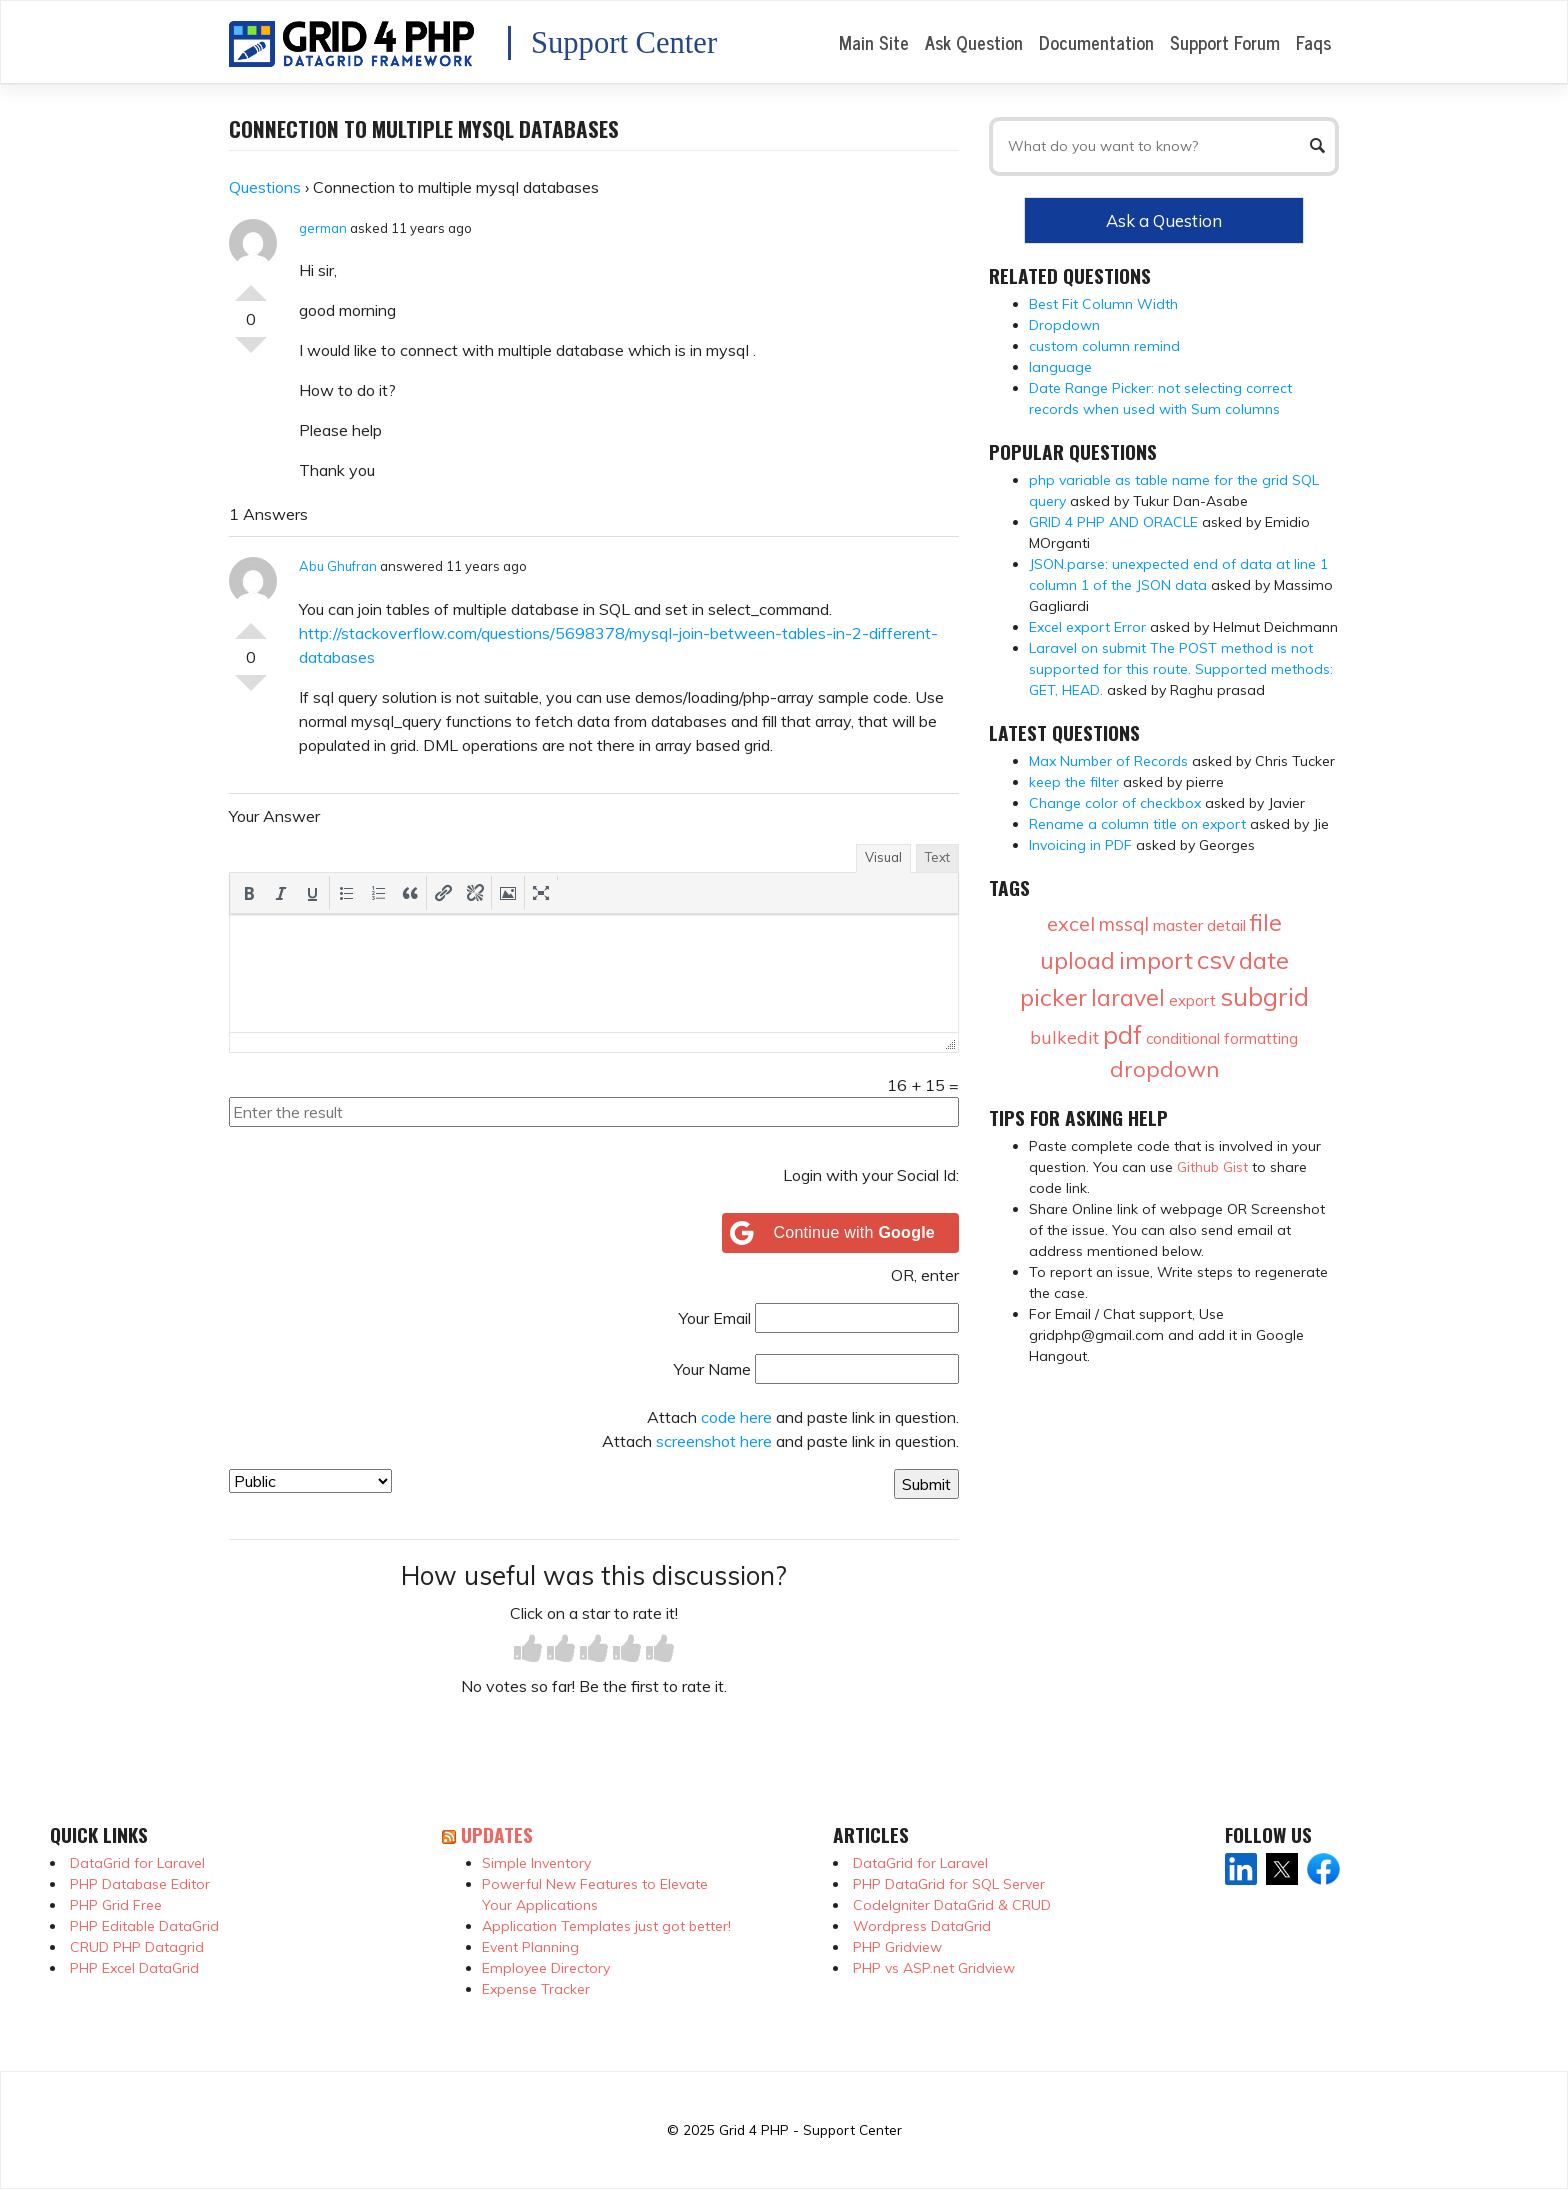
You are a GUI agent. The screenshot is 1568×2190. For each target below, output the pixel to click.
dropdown (1164, 1069)
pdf (1122, 1034)
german (323, 228)
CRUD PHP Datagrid (137, 1947)
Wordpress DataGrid (922, 1926)
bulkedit (1064, 1037)
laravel (1128, 997)
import (1156, 960)
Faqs (1313, 42)
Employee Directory (546, 1968)
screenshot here (714, 1441)
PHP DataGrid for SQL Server (949, 1884)
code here (736, 1417)
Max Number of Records (1108, 761)
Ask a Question (1164, 220)
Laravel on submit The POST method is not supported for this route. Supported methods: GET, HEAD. (1181, 669)
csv (1216, 959)
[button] (249, 893)
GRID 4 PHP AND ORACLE (1113, 522)
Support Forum (1225, 42)
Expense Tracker (536, 1989)
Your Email (715, 1318)
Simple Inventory (536, 1863)
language (1060, 367)
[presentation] (249, 893)
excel (1071, 923)
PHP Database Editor (140, 1884)
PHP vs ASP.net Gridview (934, 1968)
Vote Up (251, 285)
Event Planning (530, 1947)
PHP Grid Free (116, 1905)
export (1192, 1000)
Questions (265, 187)
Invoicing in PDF (1080, 845)
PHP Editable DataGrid (144, 1926)
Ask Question (974, 42)
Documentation (1096, 42)
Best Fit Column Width (1103, 304)
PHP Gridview (897, 1947)
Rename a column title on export (1137, 824)
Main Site (874, 42)
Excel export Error (1087, 627)
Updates (497, 1834)
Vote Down (251, 353)
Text (937, 857)
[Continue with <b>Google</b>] (841, 1233)
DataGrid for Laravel (137, 1863)
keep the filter (1074, 782)
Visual (883, 857)
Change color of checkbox (1115, 803)
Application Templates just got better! (606, 1926)
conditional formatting (1222, 1038)
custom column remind (1104, 346)
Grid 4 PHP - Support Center (810, 2129)
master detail (1199, 925)
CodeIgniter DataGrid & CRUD (952, 1905)
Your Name (712, 1369)
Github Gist (1212, 1167)
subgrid (1264, 996)
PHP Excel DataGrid (134, 1968)
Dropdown (1064, 325)
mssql (1124, 924)
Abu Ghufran (338, 566)
